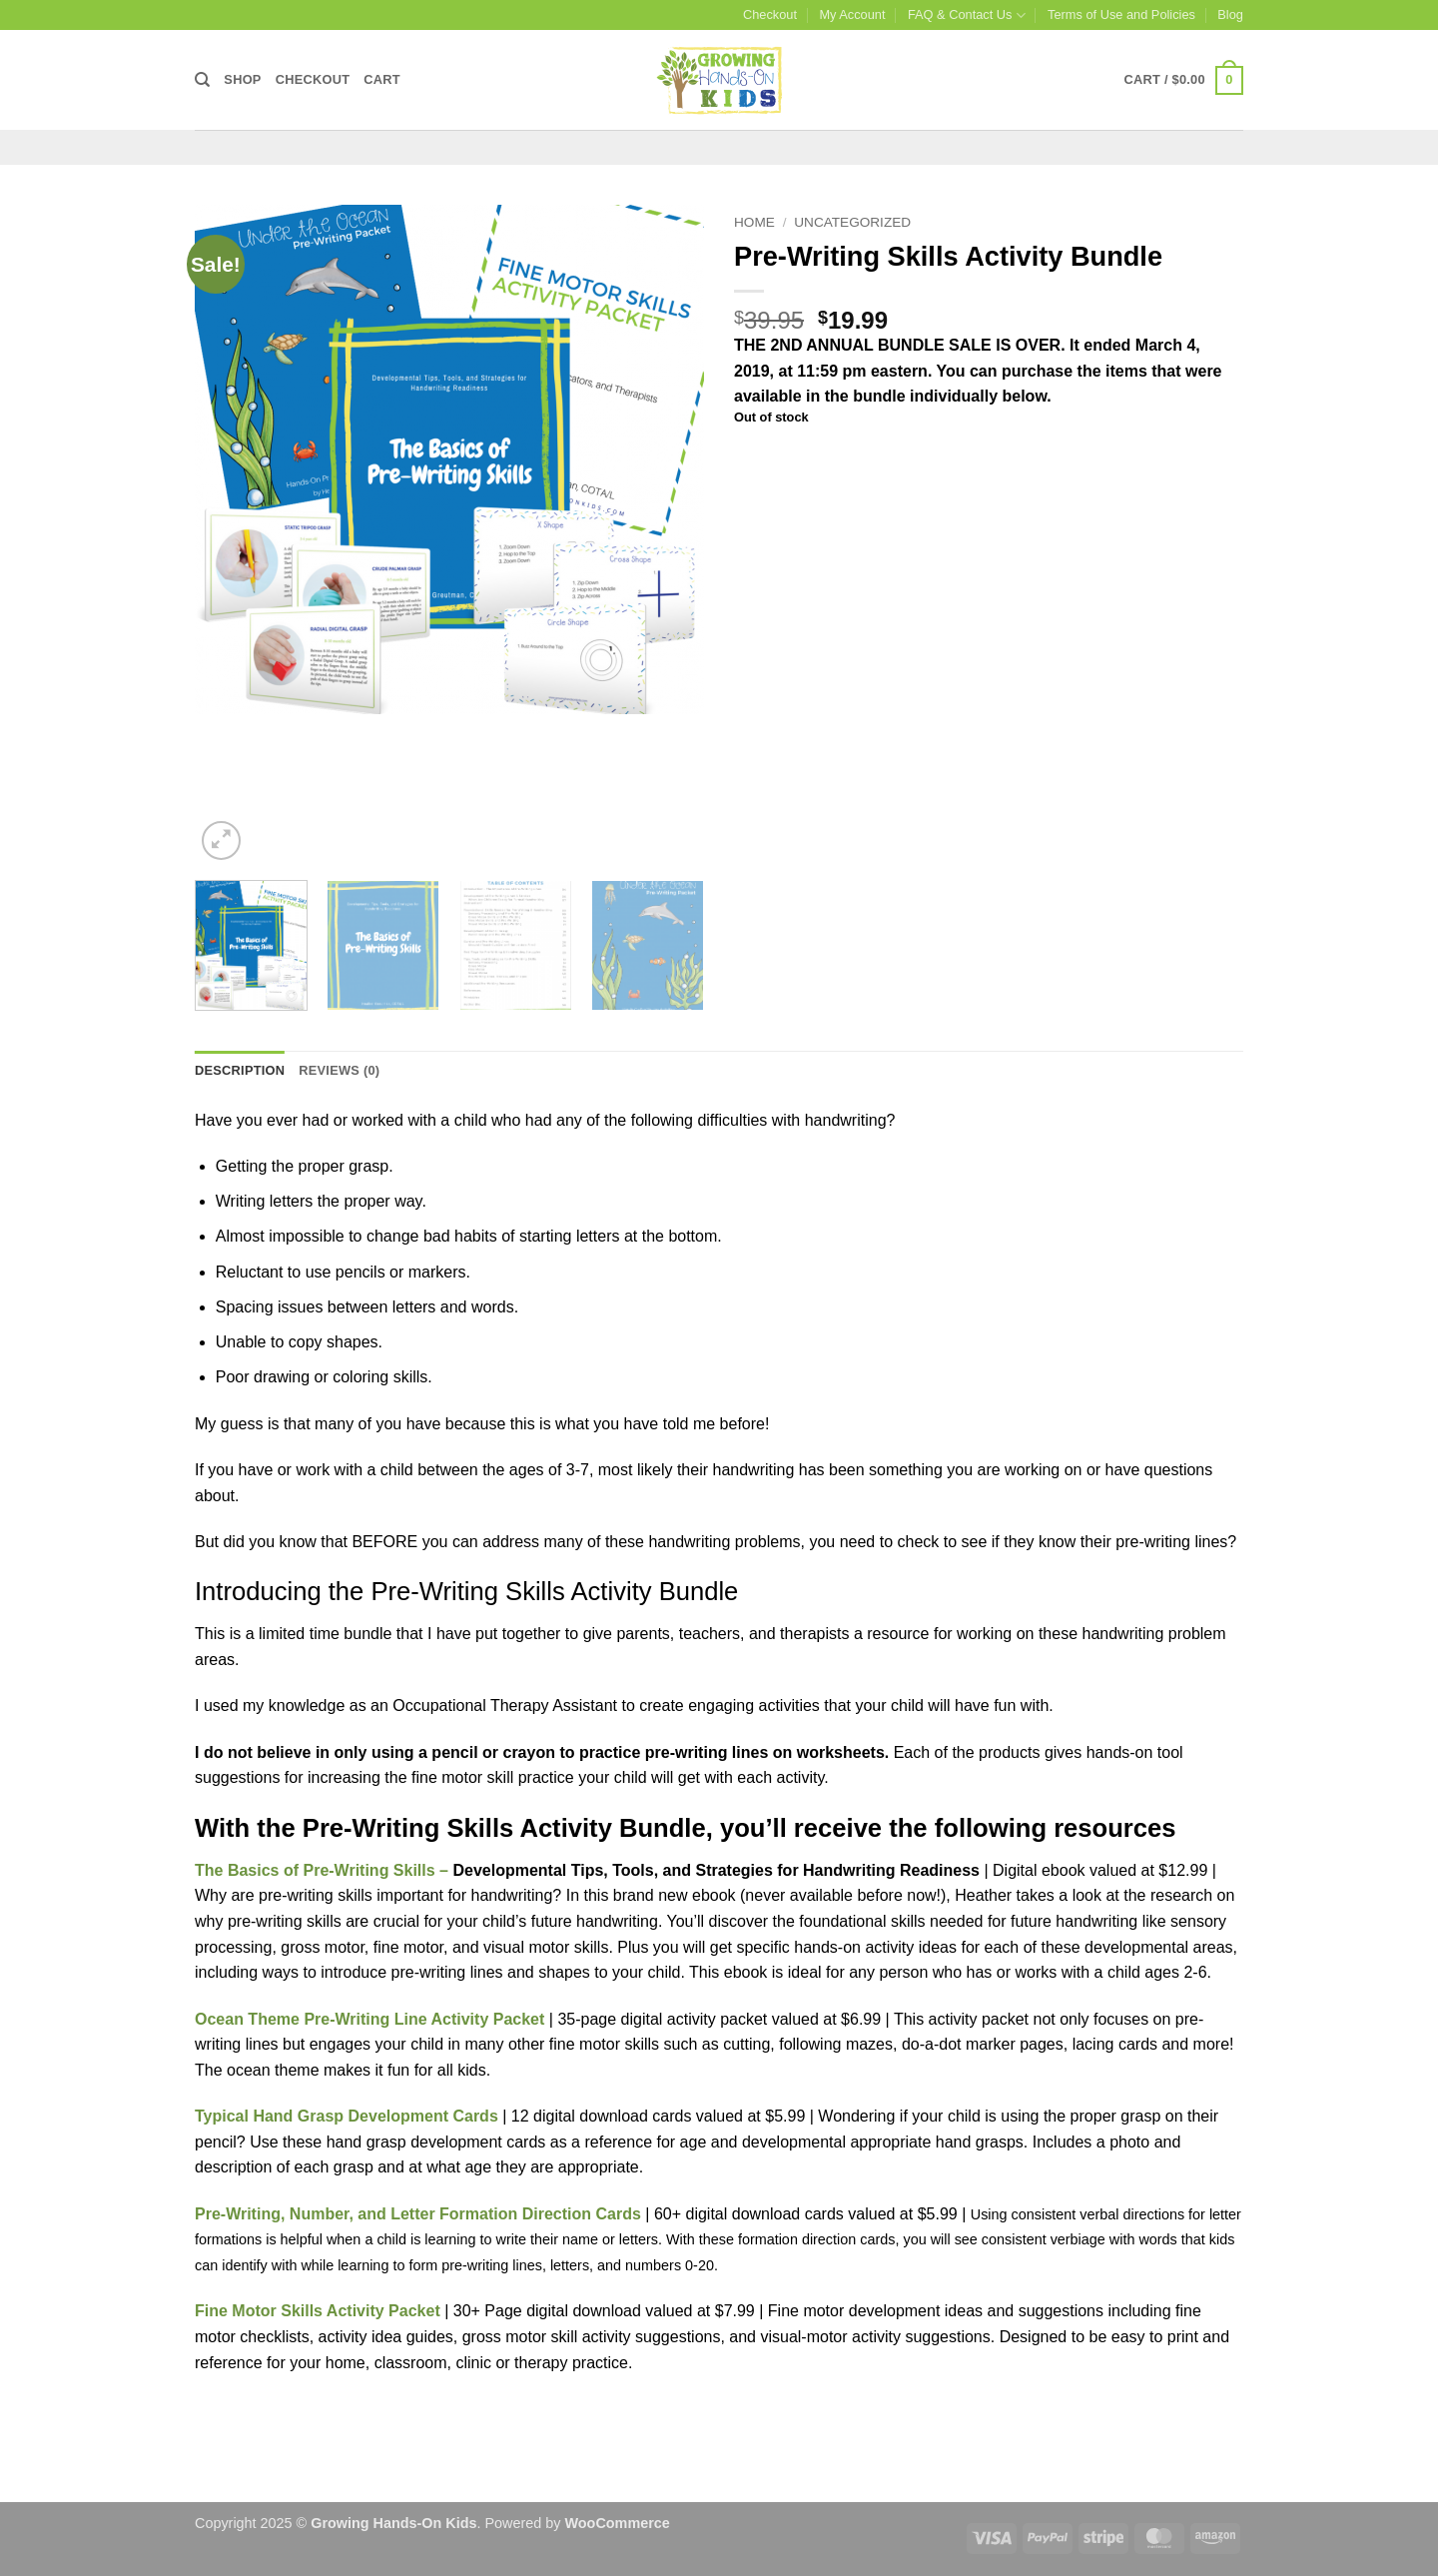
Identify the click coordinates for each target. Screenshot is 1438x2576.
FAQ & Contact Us (967, 15)
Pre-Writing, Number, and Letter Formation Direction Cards (418, 2213)
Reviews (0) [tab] (339, 1070)
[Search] (202, 80)
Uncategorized (852, 222)
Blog (1230, 14)
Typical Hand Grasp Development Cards (346, 2116)
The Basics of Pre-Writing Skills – (323, 1870)
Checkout (770, 14)
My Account (852, 14)
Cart (381, 79)
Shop (242, 79)
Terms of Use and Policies (1121, 14)
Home (754, 222)
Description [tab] (240, 1070)
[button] (1183, 81)
